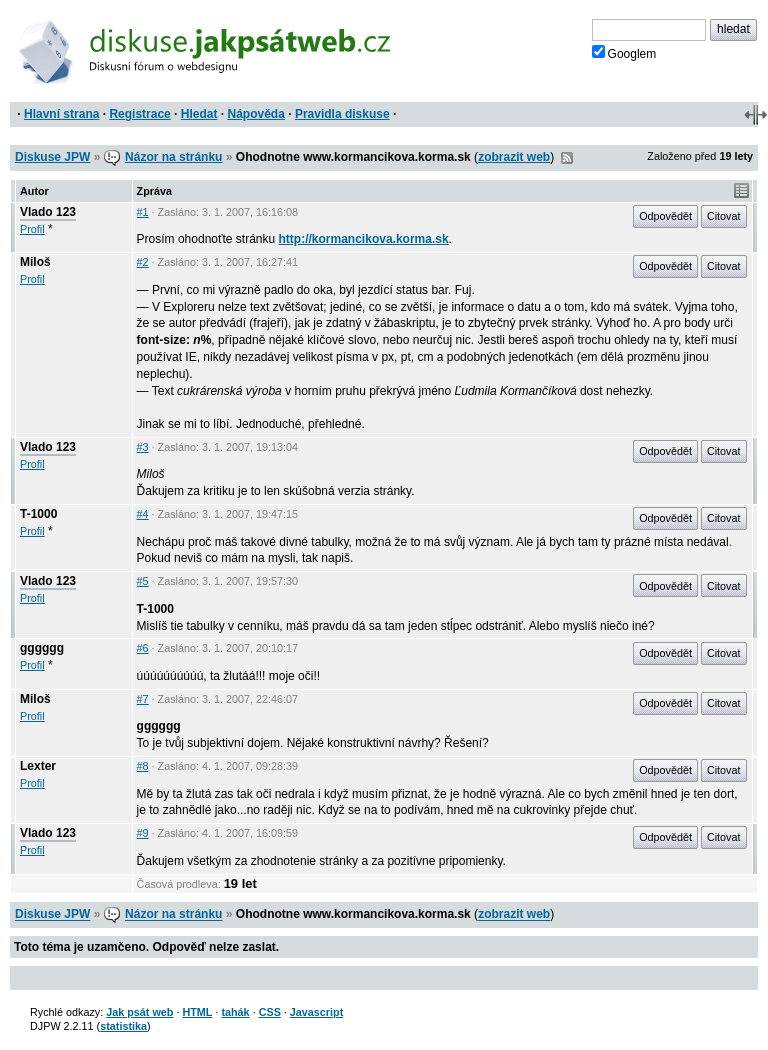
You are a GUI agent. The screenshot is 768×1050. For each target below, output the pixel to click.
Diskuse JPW (52, 157)
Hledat (199, 114)
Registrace (139, 114)
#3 (143, 447)
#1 (143, 212)
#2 (143, 262)
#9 (143, 833)
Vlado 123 (48, 212)
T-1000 (38, 514)
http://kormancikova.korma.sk (364, 239)
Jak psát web (139, 1012)
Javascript (316, 1012)
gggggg (42, 648)
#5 (143, 581)
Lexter (38, 766)
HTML (197, 1012)
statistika (123, 1026)
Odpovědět (665, 216)
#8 (143, 766)
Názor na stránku (173, 157)
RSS (567, 158)
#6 (143, 648)
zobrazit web (514, 157)
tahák (235, 1012)
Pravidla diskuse (342, 114)
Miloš (35, 262)
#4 (143, 514)
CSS (270, 1012)
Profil (32, 229)
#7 (143, 699)
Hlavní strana (61, 114)
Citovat (724, 216)
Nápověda (256, 114)
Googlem (624, 53)
